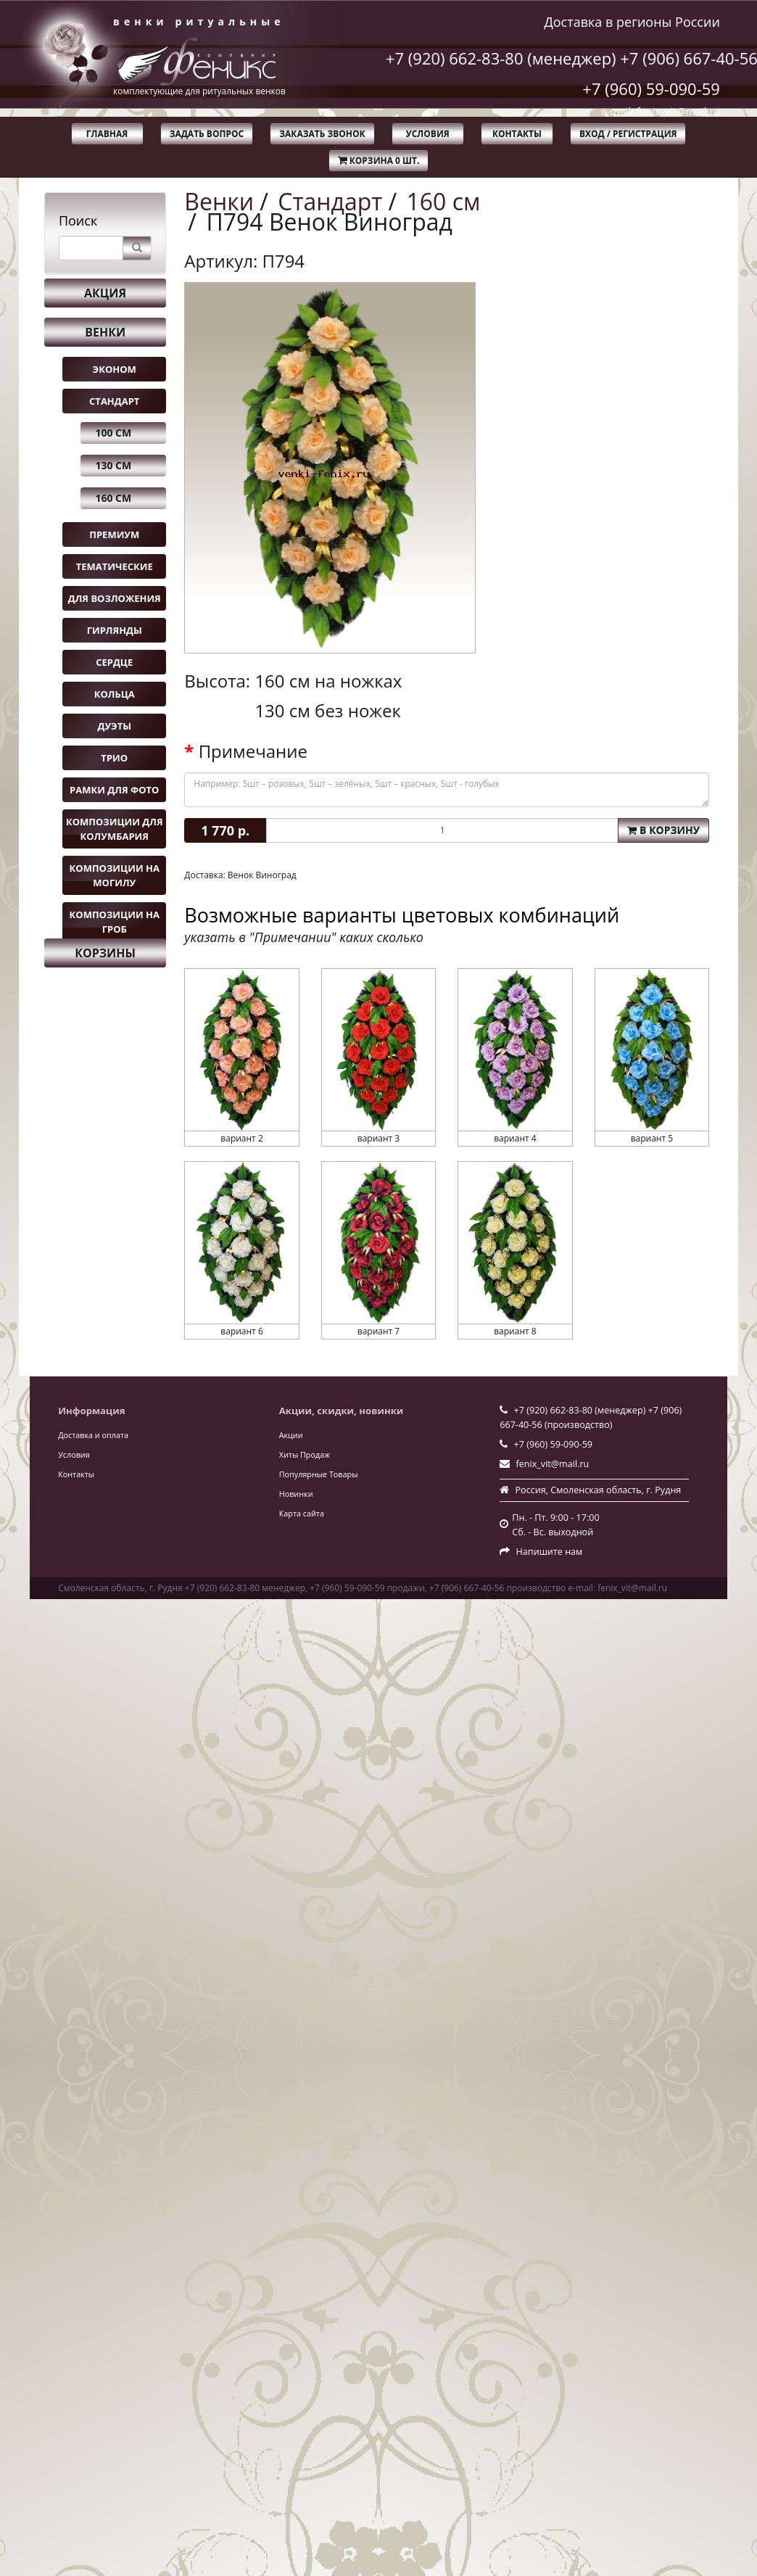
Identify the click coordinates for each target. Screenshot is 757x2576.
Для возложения (114, 598)
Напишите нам (549, 1551)
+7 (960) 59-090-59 (651, 88)
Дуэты (114, 725)
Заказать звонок (322, 134)
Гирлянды (114, 630)
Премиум (114, 534)
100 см (113, 432)
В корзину (663, 830)
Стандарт (114, 401)
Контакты (517, 134)
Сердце (114, 662)
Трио (114, 757)
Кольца (114, 694)
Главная (107, 134)
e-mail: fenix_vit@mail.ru (660, 111)
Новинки (296, 1493)
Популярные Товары (318, 1474)
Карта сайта (301, 1513)
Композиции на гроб (115, 922)
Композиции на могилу (115, 875)
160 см (113, 498)
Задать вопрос (207, 134)
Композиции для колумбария (114, 829)
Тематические (114, 566)
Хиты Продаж (304, 1454)
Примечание (253, 751)
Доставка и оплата (93, 1434)
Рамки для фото (114, 789)
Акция (105, 293)
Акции (291, 1434)
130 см (113, 465)
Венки (105, 332)
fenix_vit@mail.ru (553, 1464)
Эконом (114, 369)
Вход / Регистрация (628, 134)
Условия (428, 134)
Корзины (105, 953)
